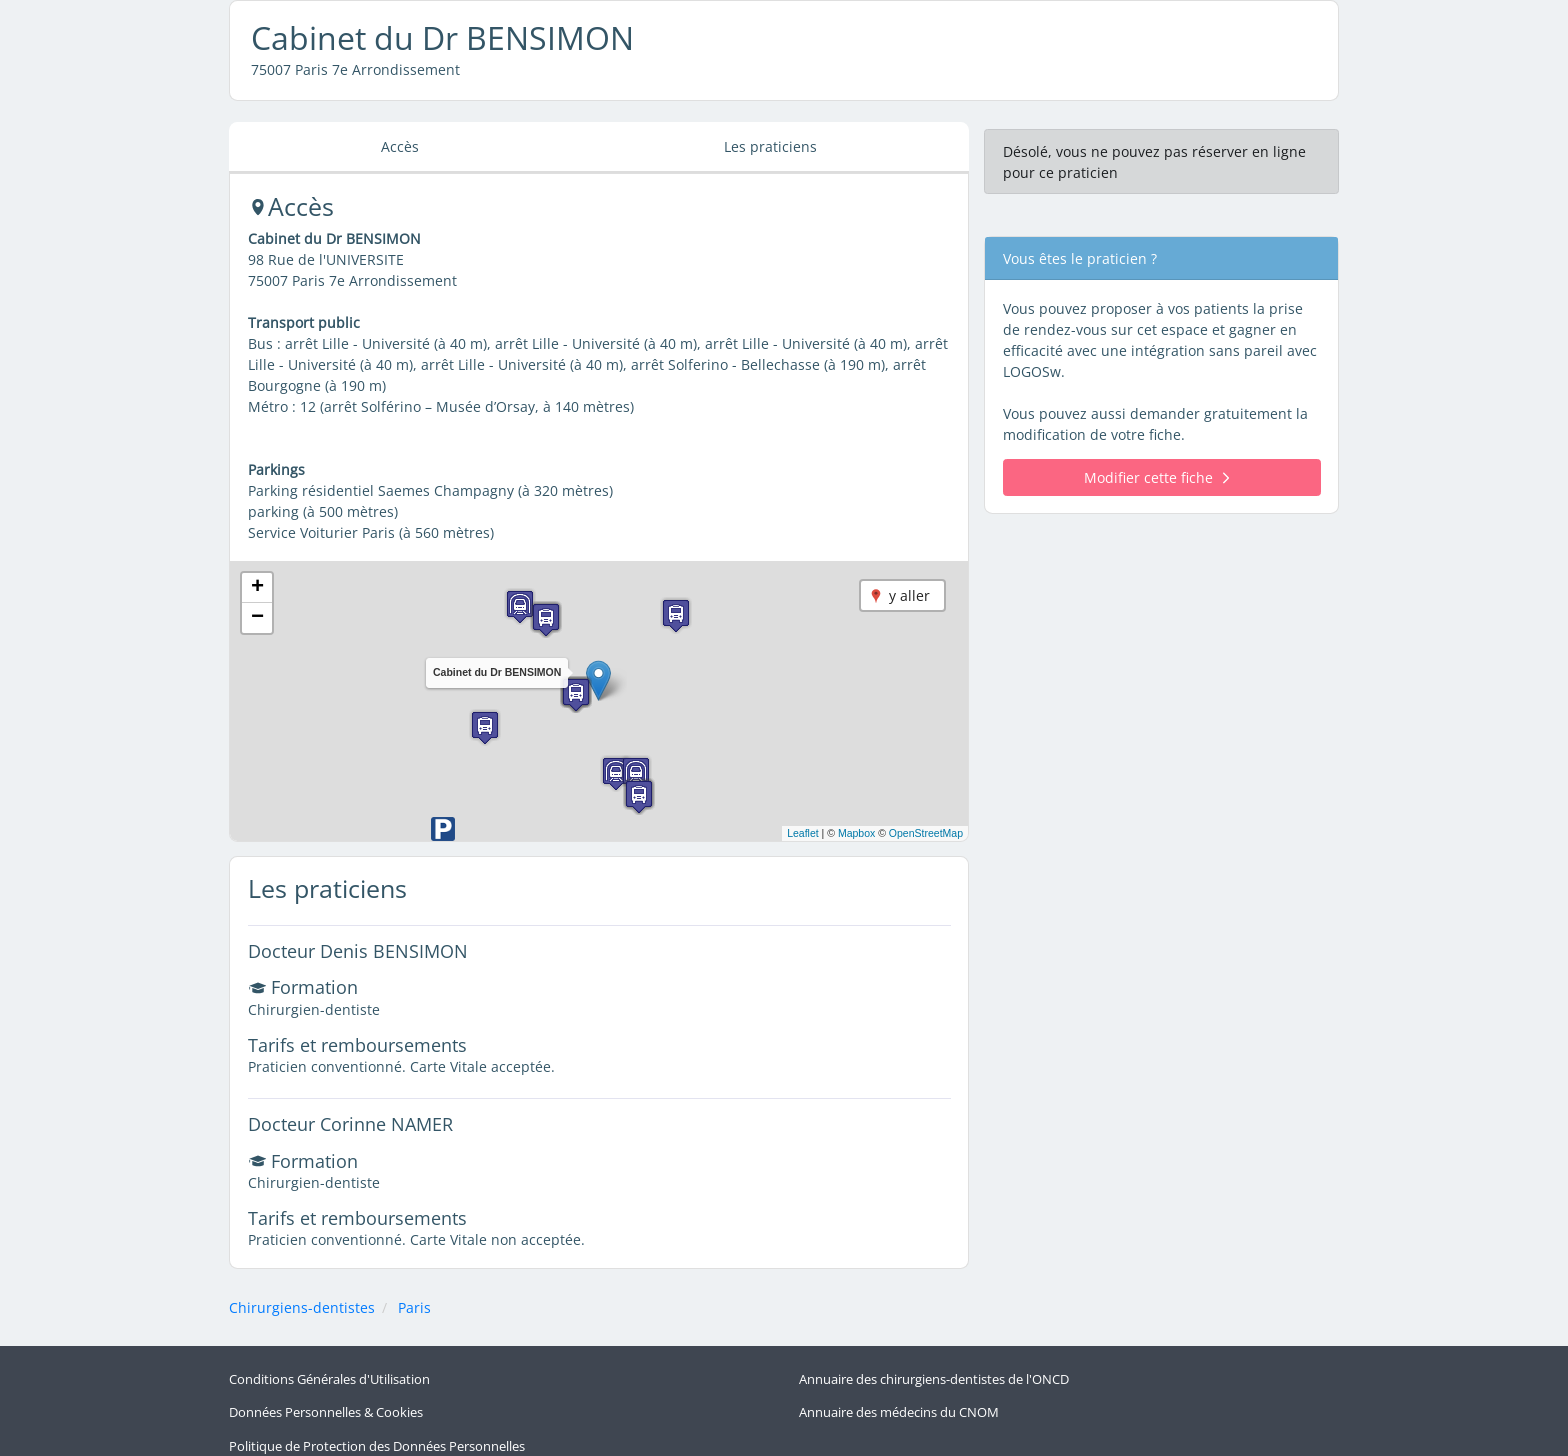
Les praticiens (770, 146)
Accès (400, 146)
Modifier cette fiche (1156, 477)
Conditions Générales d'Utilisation (329, 1376)
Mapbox (856, 833)
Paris (414, 1307)
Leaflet (803, 833)
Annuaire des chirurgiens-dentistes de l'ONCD (934, 1376)
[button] (598, 680)
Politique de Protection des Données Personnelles (377, 1433)
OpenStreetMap (926, 833)
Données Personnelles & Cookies (326, 1404)
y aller (909, 595)
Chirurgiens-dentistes (302, 1307)
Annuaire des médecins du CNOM (899, 1404)
